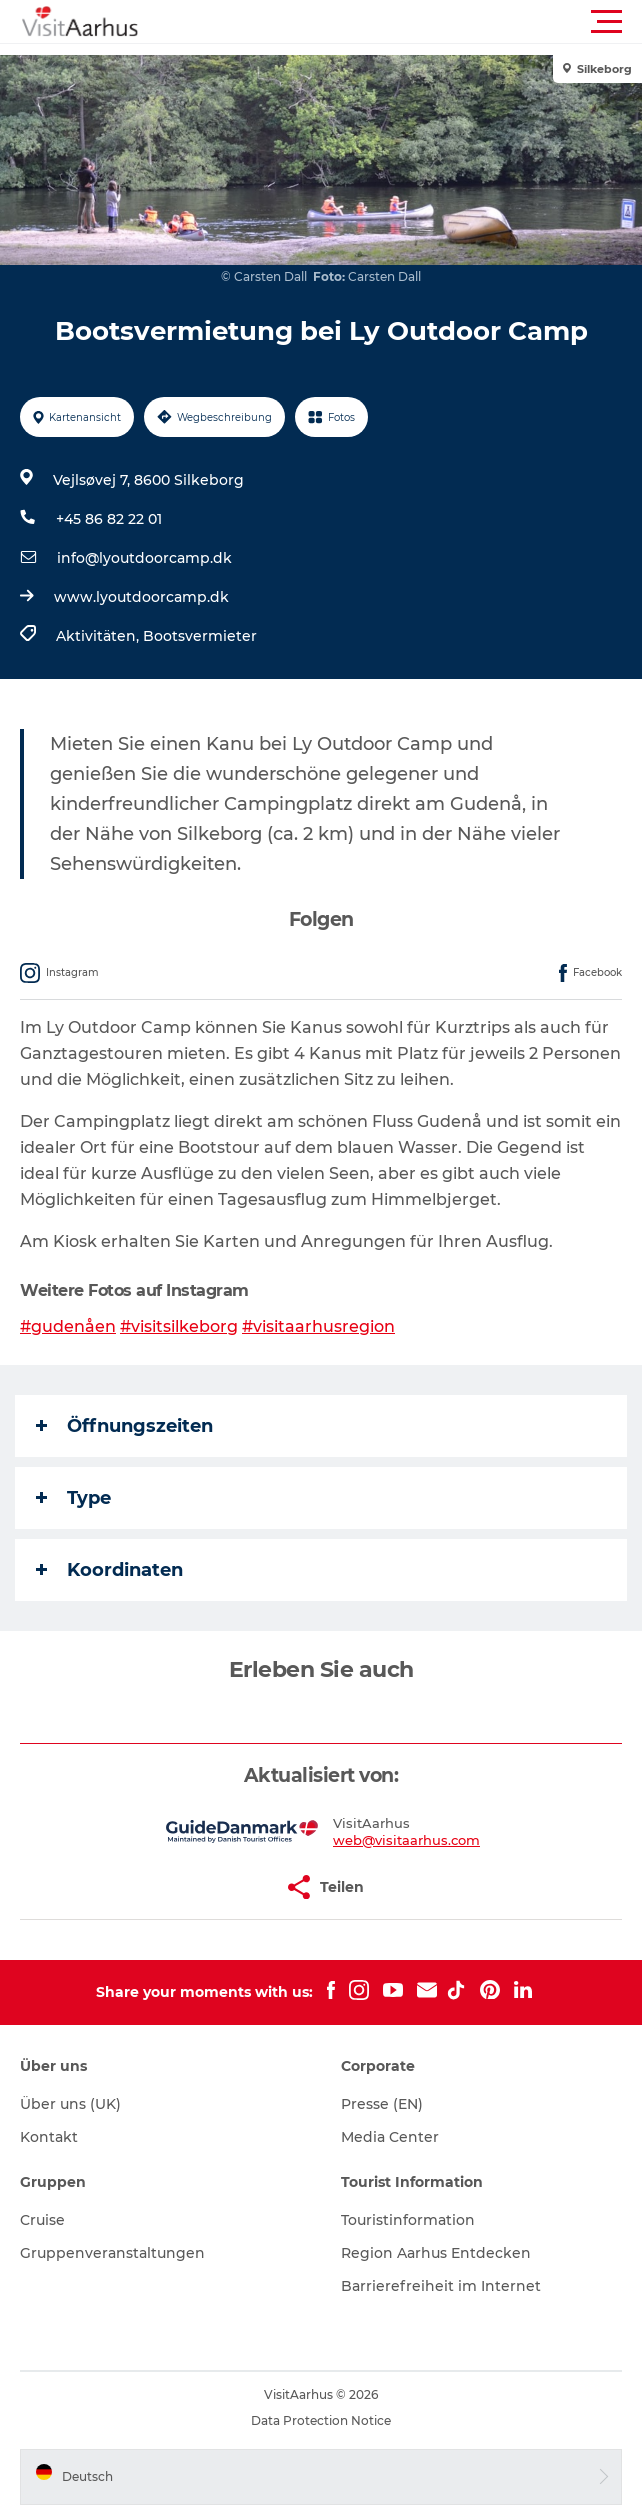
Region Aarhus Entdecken (436, 2253)
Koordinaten (109, 1570)
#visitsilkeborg (179, 1326)
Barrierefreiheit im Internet (441, 2286)
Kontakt (49, 2137)
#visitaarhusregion (318, 1326)
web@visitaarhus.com (406, 1840)
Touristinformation (408, 2220)
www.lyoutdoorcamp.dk (141, 597)
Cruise (42, 2220)
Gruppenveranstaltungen (112, 2253)
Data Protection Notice (321, 2420)
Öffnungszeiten (124, 1426)
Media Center (390, 2137)
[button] (411, 22)
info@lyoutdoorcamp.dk (144, 558)
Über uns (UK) (70, 2104)
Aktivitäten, (99, 636)
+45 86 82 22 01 (109, 519)
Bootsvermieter (200, 636)
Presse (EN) (382, 2104)
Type (73, 1498)
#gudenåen (68, 1326)
